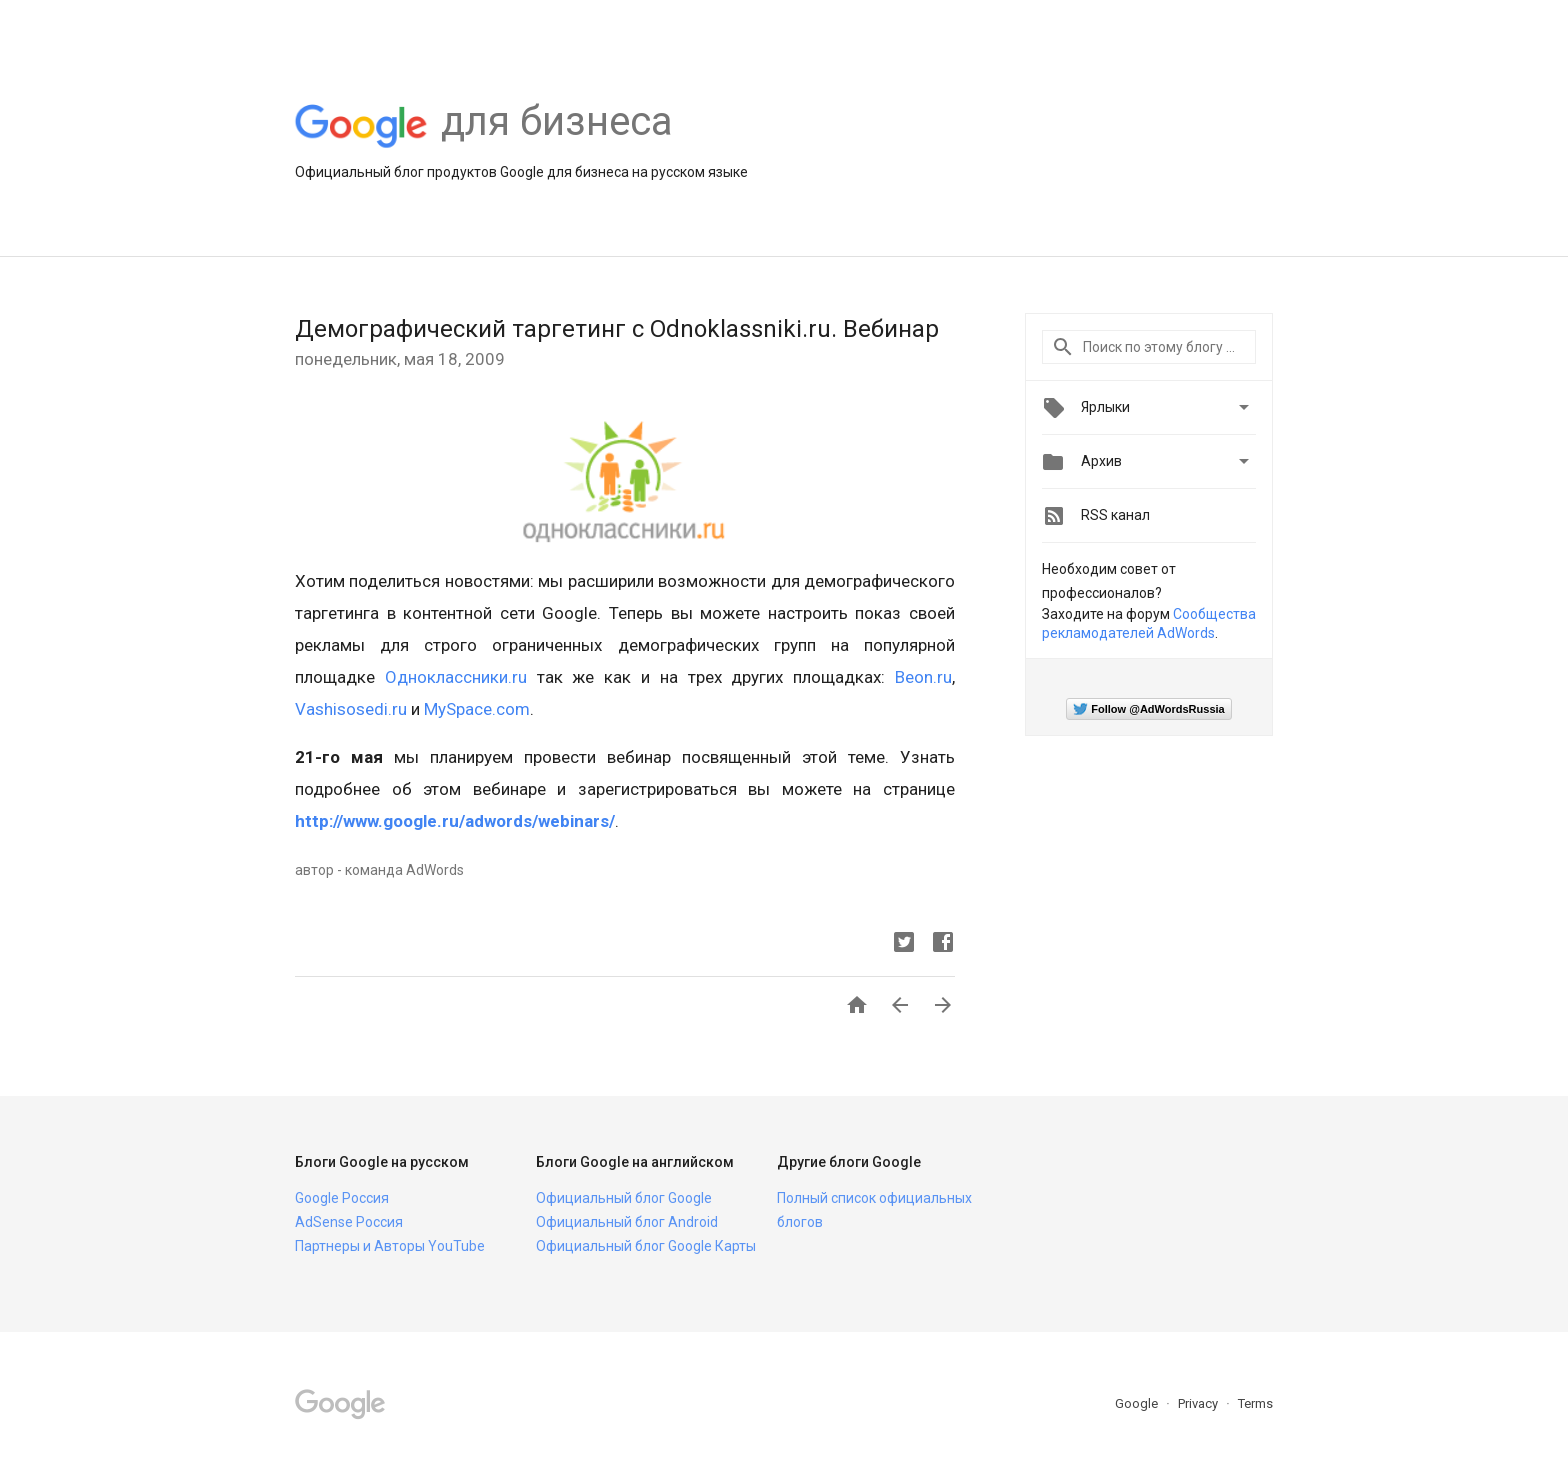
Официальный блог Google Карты (646, 1246)
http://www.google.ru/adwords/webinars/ (455, 821)
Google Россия (342, 1198)
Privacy (1199, 1403)
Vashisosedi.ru (351, 709)
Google (1138, 1403)
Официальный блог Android (627, 1222)
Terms (1255, 1403)
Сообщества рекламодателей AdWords (1149, 624)
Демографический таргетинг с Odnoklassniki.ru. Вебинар (617, 329)
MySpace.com (477, 709)
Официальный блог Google (624, 1198)
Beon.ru (923, 677)
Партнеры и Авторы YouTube (390, 1246)
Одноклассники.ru (456, 677)
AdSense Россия (349, 1222)
